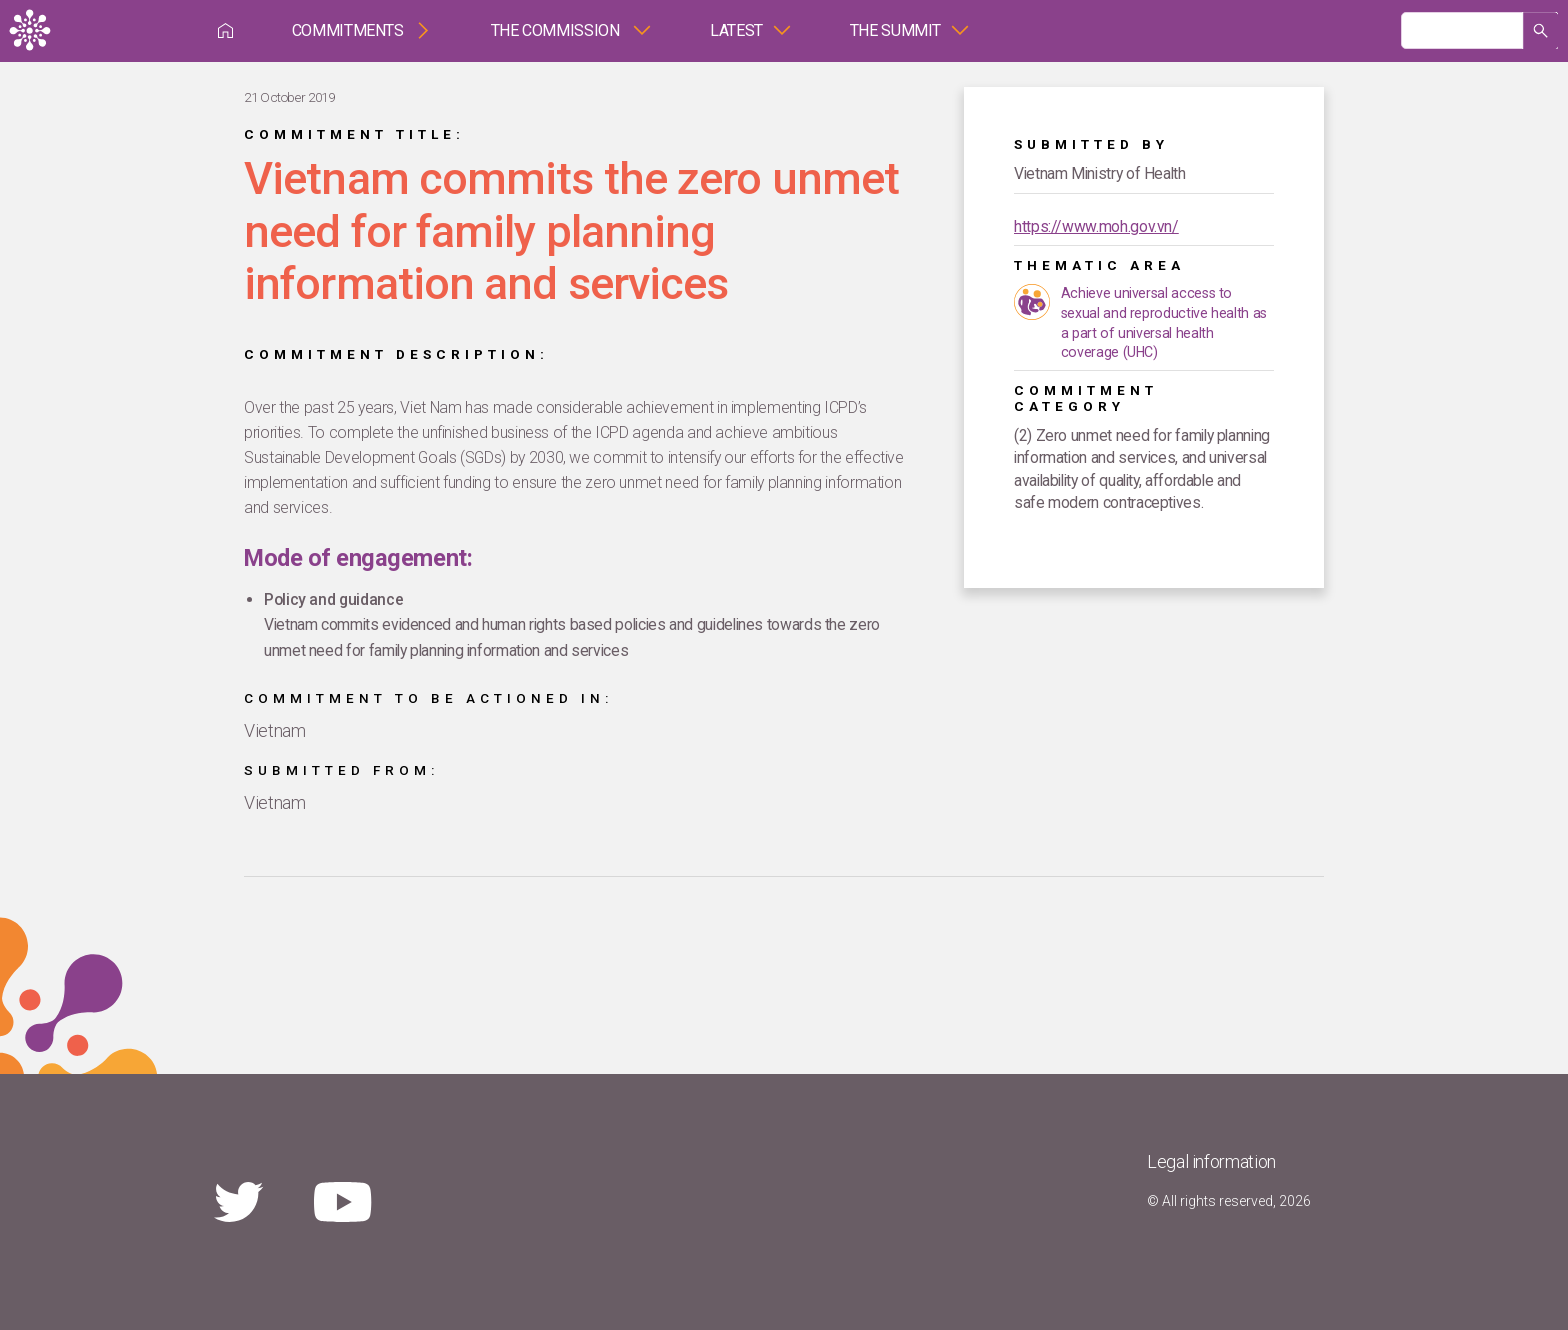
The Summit (895, 30)
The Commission (557, 30)
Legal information (1211, 1161)
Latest (736, 30)
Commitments (348, 30)
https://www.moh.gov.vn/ (1096, 226)
